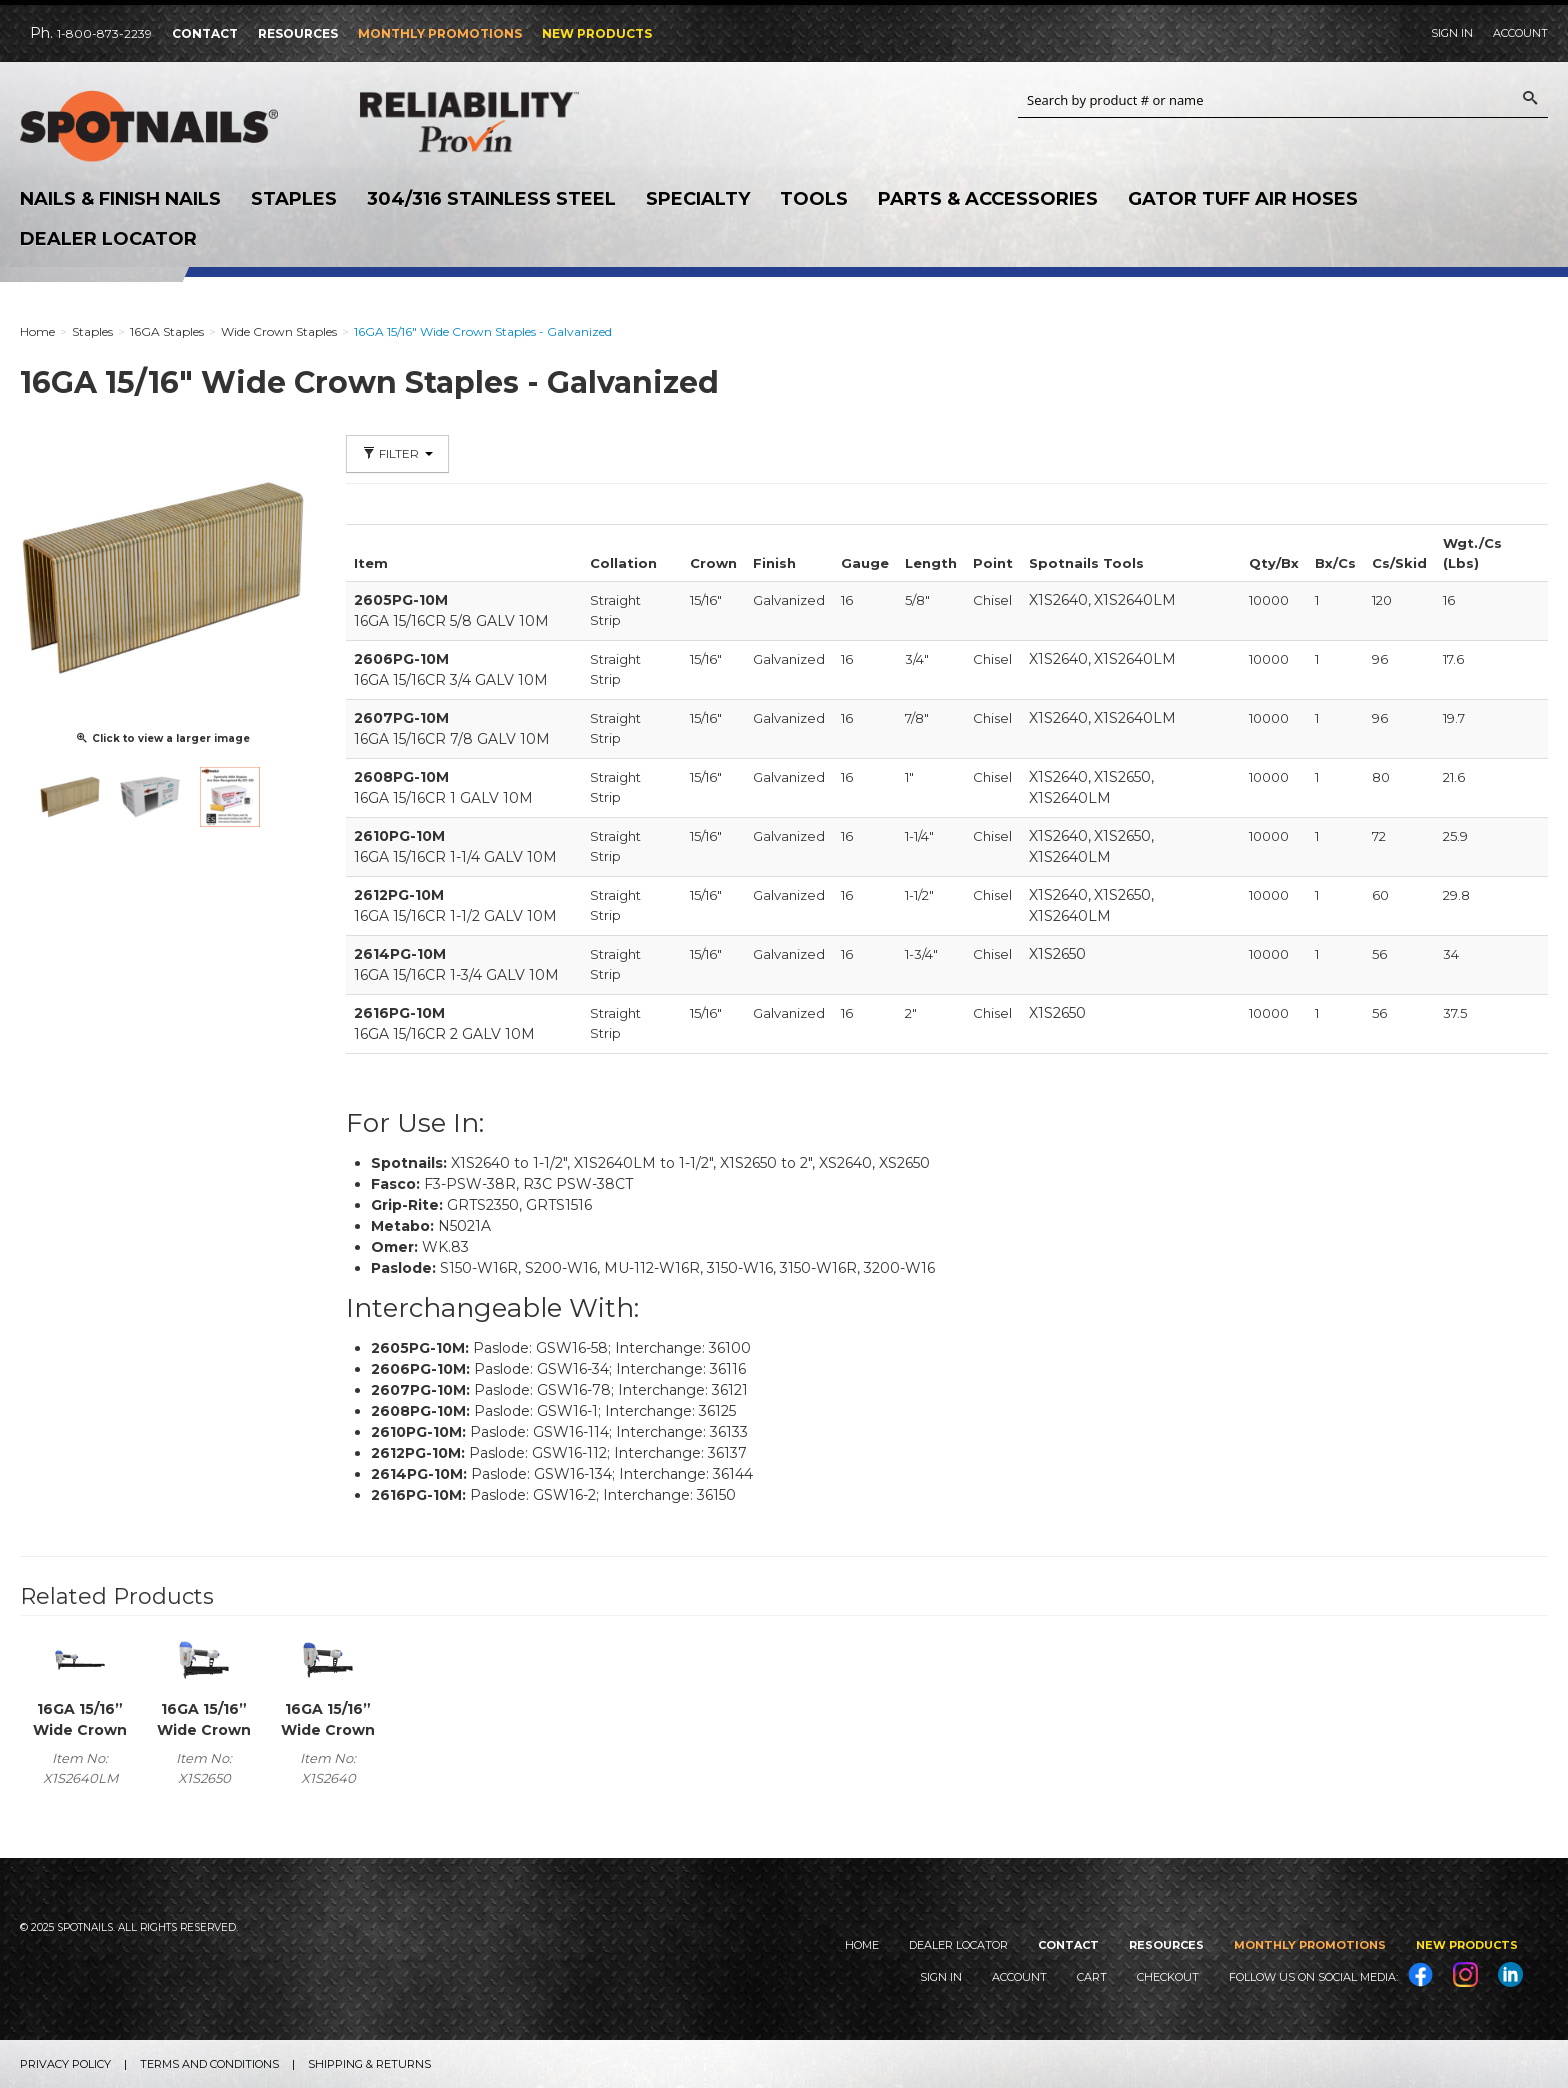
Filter (397, 453)
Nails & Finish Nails (120, 199)
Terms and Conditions (209, 2064)
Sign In (1452, 33)
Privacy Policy (65, 2064)
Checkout (1168, 1977)
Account (1520, 33)
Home (862, 1945)
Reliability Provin (510, 121)
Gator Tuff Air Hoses (1243, 199)
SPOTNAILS (170, 127)
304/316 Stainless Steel (491, 199)
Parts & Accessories (988, 199)
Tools (814, 199)
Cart (1092, 1977)
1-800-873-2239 (104, 33)
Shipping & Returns (369, 2064)
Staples (294, 199)
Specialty (698, 199)
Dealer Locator (108, 239)
